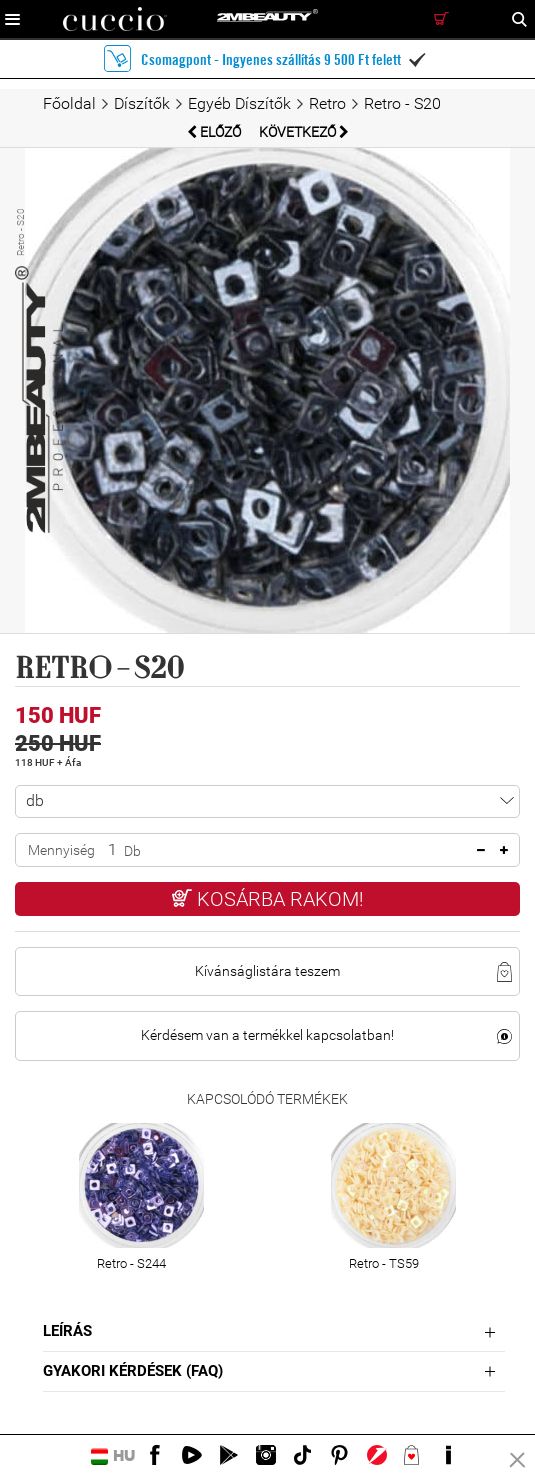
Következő (304, 132)
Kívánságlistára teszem (267, 971)
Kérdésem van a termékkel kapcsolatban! (267, 1035)
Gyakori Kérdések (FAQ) (133, 1371)
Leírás (67, 1331)
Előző (215, 132)
